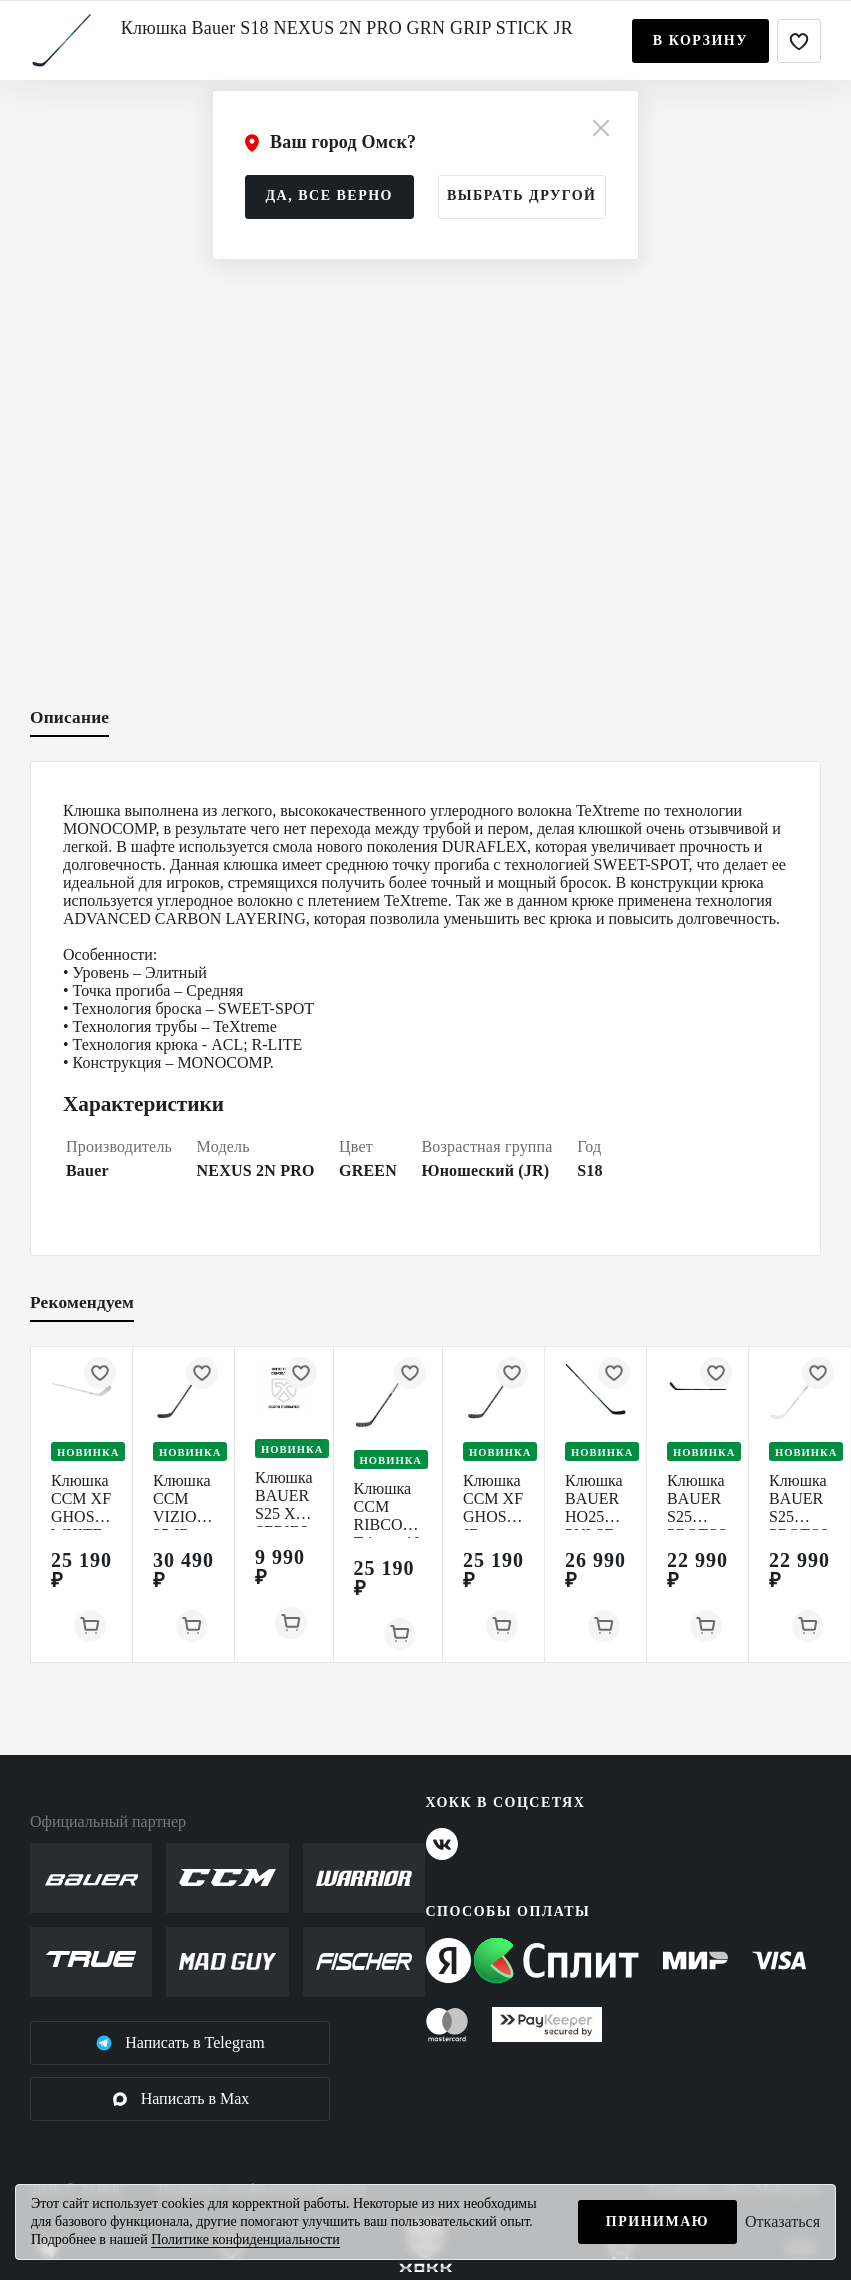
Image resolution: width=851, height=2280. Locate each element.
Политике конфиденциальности (245, 2239)
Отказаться (782, 2221)
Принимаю (657, 2221)
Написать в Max (180, 2099)
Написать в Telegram (180, 2043)
